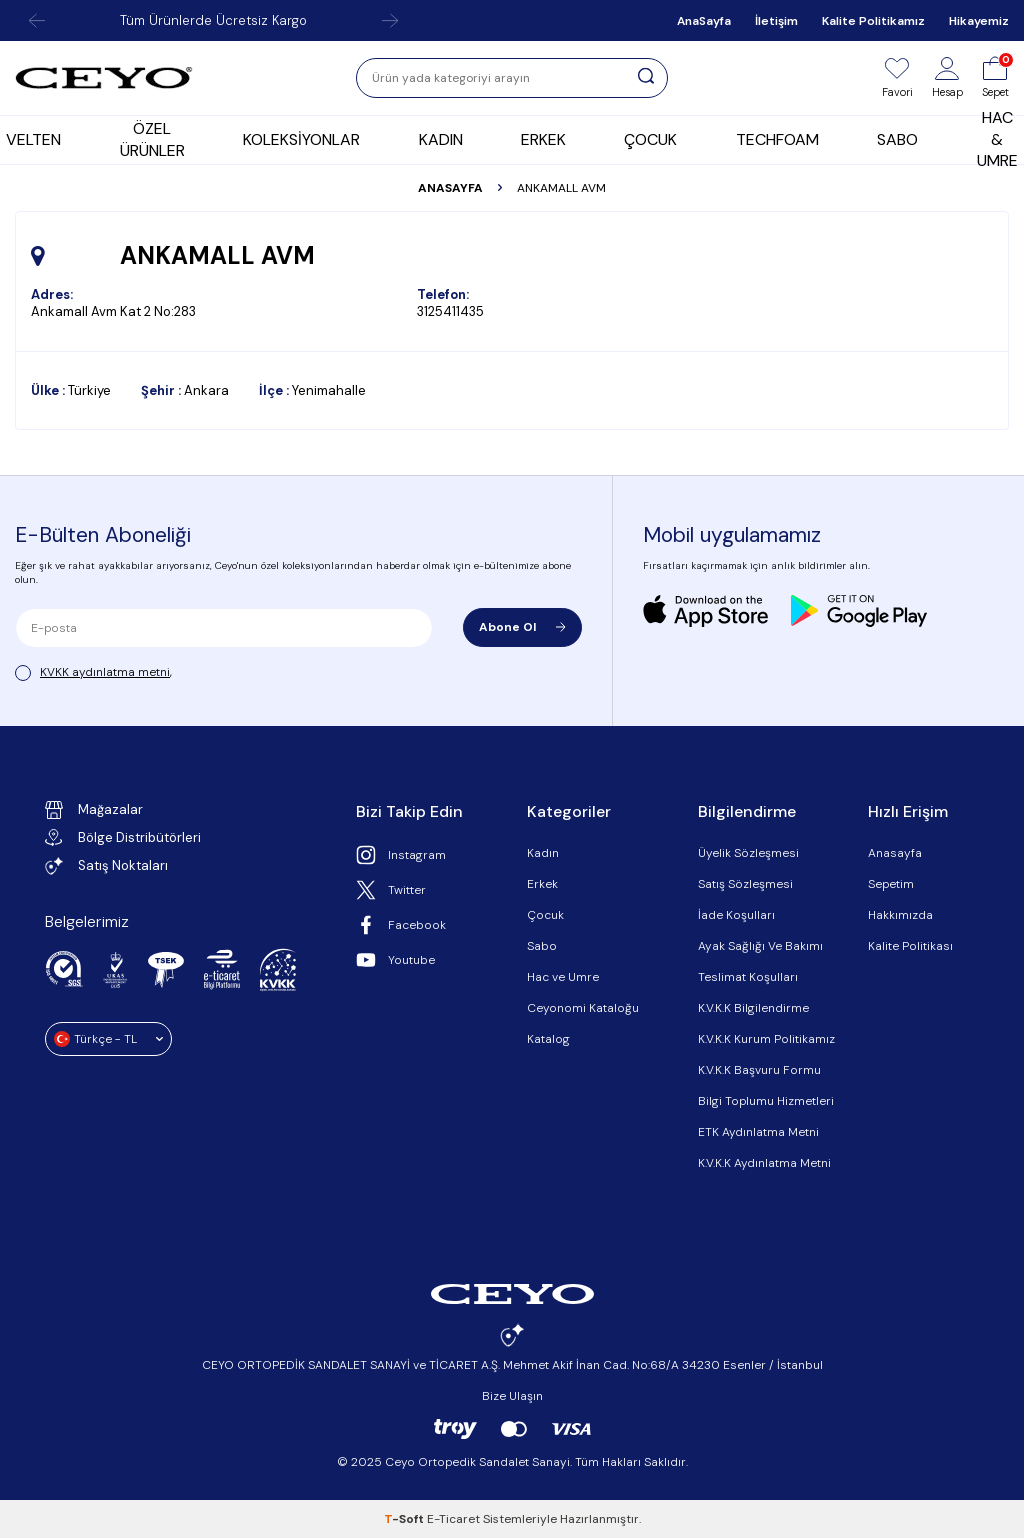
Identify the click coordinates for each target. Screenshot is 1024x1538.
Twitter (391, 890)
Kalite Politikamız (873, 21)
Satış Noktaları (106, 866)
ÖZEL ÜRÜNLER (152, 139)
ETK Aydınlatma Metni (758, 1132)
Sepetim (891, 884)
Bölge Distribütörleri (123, 837)
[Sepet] (995, 78)
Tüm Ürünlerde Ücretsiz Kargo (213, 20)
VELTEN (33, 139)
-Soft (405, 1519)
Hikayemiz (979, 21)
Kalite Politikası (910, 946)
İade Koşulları (736, 915)
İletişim (776, 21)
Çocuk (545, 915)
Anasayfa (450, 188)
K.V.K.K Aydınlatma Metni (764, 1163)
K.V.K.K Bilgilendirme (753, 1008)
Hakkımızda (900, 915)
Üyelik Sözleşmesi (748, 853)
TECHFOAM (777, 139)
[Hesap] (947, 78)
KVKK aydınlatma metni (105, 672)
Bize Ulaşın (512, 1396)
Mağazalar (94, 810)
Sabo (542, 946)
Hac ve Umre (563, 977)
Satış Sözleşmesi (745, 884)
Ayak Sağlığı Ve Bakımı (760, 946)
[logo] (104, 78)
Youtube (395, 960)
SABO (897, 139)
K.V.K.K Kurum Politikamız (766, 1039)
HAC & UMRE (997, 140)
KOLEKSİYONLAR (301, 139)
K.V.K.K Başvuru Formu (759, 1070)
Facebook (401, 925)
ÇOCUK (650, 139)
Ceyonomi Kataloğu (583, 1008)
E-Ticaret (453, 1519)
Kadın (543, 853)
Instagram (401, 855)
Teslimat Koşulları (748, 977)
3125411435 (450, 311)
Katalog (548, 1039)
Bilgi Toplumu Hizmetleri (766, 1101)
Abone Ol (522, 627)
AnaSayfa (704, 21)
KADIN (441, 139)
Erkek (542, 884)
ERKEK (543, 139)
